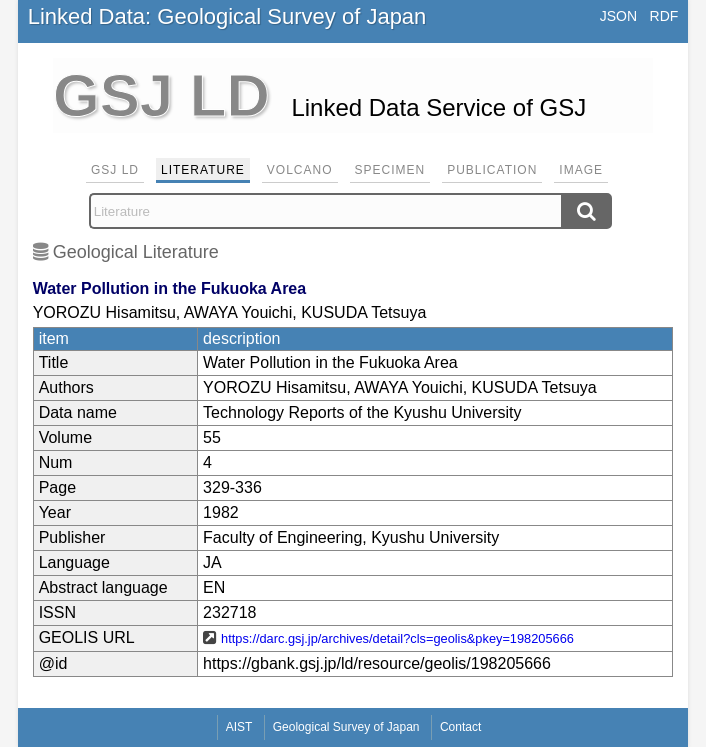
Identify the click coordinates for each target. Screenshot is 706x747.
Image (581, 170)
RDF (664, 16)
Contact (460, 727)
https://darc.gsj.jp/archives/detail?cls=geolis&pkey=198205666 (397, 638)
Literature (203, 170)
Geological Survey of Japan (346, 727)
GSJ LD (115, 170)
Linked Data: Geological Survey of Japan (227, 16)
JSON (618, 16)
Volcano (300, 170)
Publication (492, 170)
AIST (239, 727)
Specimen (390, 170)
